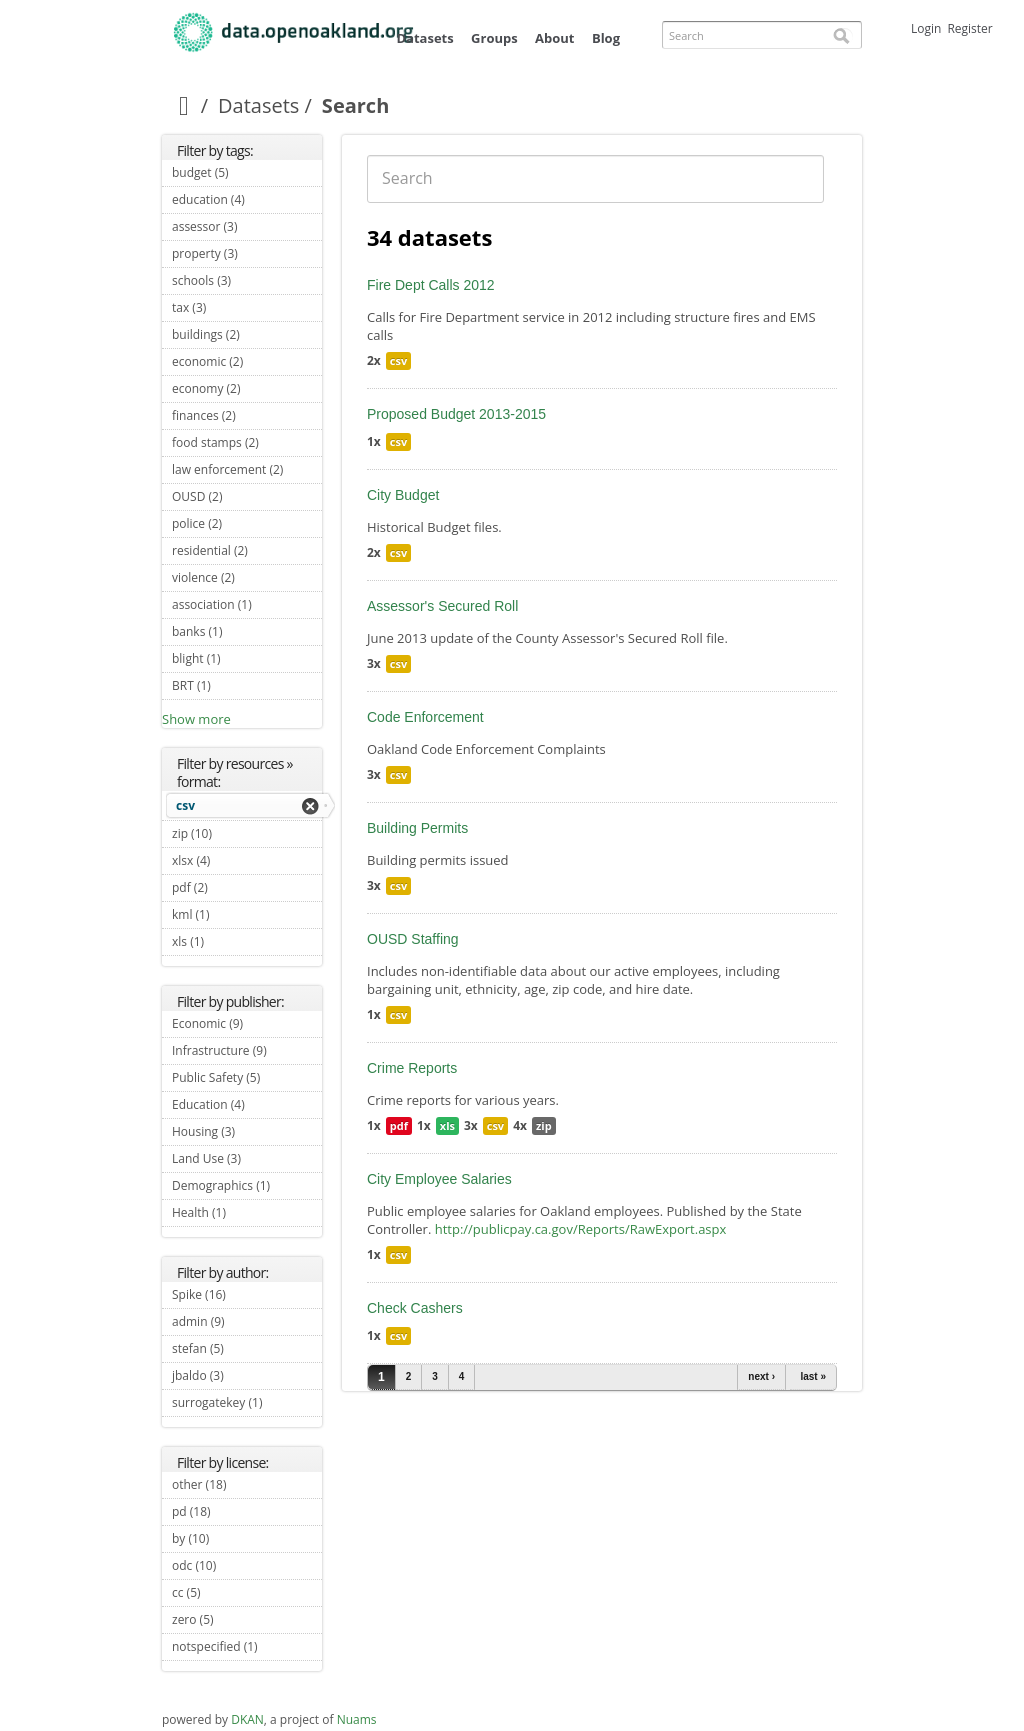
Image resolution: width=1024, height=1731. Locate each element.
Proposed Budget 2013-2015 (456, 414)
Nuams (357, 1719)
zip (544, 1125)
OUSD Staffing (413, 939)
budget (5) (247, 175)
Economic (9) (247, 1026)
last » (813, 1376)
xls (447, 1125)
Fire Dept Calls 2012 (431, 285)
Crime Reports (412, 1068)
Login (926, 28)
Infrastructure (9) (247, 1053)
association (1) (247, 607)
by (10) (229, 1538)
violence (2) (247, 580)
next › (761, 1376)
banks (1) (245, 631)
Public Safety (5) (247, 1080)
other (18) (246, 1484)
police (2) (245, 523)
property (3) (247, 256)
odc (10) (236, 1565)
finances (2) (247, 418)
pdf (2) (231, 887)
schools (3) (247, 283)
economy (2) (247, 391)
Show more (196, 719)
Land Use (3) (247, 1161)
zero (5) (237, 1619)
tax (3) (229, 307)
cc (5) (224, 1592)
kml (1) (233, 914)
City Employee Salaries (439, 1179)
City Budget (403, 495)
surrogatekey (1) (247, 1405)
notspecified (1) (247, 1649)
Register (969, 28)
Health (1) (247, 1215)
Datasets (424, 38)
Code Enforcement (425, 717)
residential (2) (247, 553)
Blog (606, 38)
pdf (399, 1125)
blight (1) (244, 658)
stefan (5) (247, 1351)
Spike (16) (245, 1294)
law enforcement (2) (247, 472)
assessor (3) (247, 229)
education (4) (247, 202)
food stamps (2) (247, 445)
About (554, 38)
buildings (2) (247, 337)
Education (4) (247, 1107)
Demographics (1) (247, 1188)
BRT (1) (234, 685)
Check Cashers (415, 1308)
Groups (494, 38)
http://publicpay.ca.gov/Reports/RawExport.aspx (581, 1229)
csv (185, 805)
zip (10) (231, 833)
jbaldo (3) (247, 1375)
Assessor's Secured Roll (442, 606)
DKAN (247, 1719)
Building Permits (417, 828)
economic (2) (247, 364)
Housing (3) (247, 1134)
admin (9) (247, 1324)
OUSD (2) (245, 496)
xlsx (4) (233, 860)
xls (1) (227, 941)
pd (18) (230, 1511)
